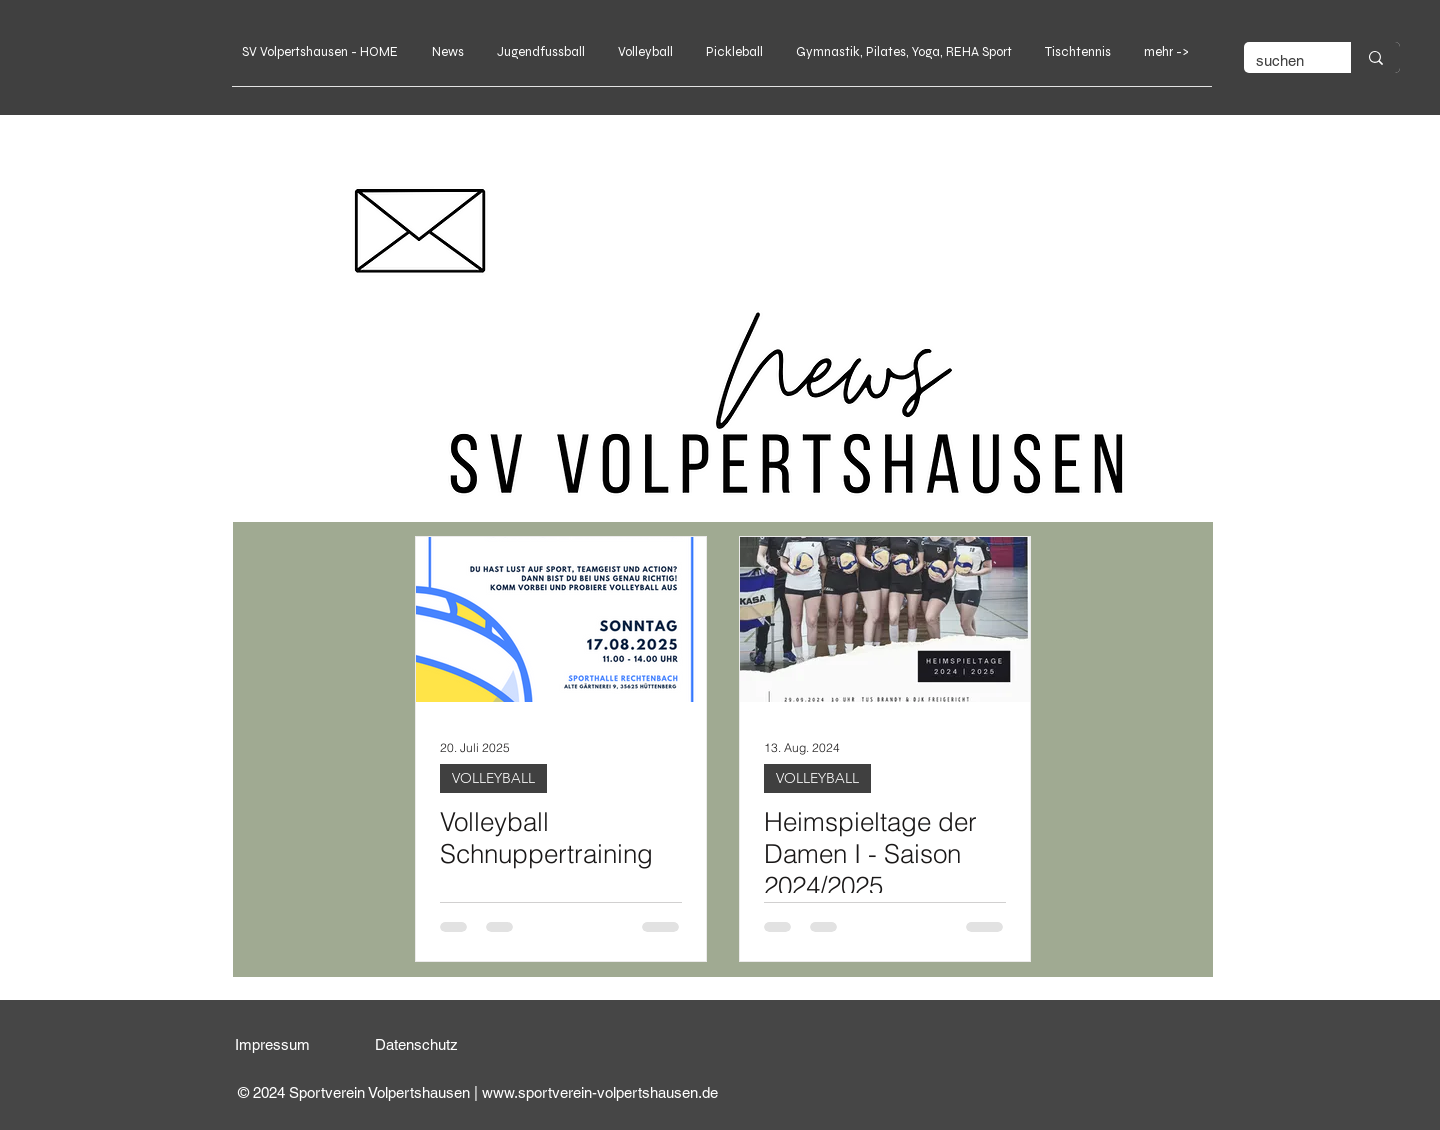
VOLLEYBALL (493, 778)
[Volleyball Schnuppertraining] (561, 619)
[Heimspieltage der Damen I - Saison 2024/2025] (885, 619)
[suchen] (1282, 60)
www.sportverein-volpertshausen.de (600, 1092)
